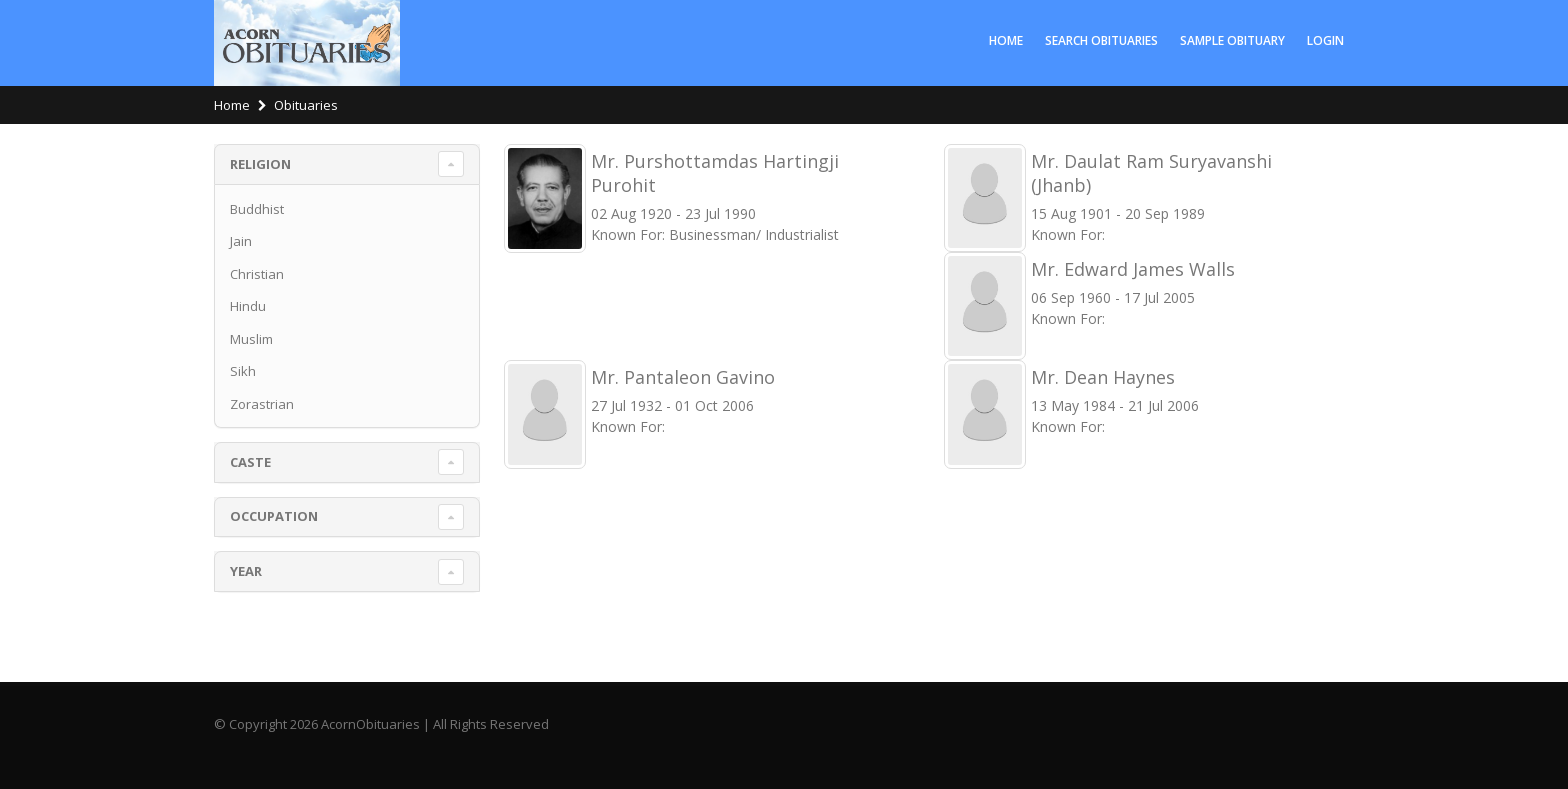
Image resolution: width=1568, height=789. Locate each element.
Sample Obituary (1232, 40)
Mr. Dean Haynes (1103, 377)
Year (246, 571)
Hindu (248, 306)
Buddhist (257, 209)
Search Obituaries (1101, 40)
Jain (241, 241)
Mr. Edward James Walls (1133, 269)
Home (1006, 40)
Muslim (251, 339)
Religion (260, 164)
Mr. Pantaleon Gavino (683, 377)
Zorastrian (262, 404)
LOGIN (1325, 40)
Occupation (274, 516)
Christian (257, 274)
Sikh (243, 371)
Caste (250, 462)
